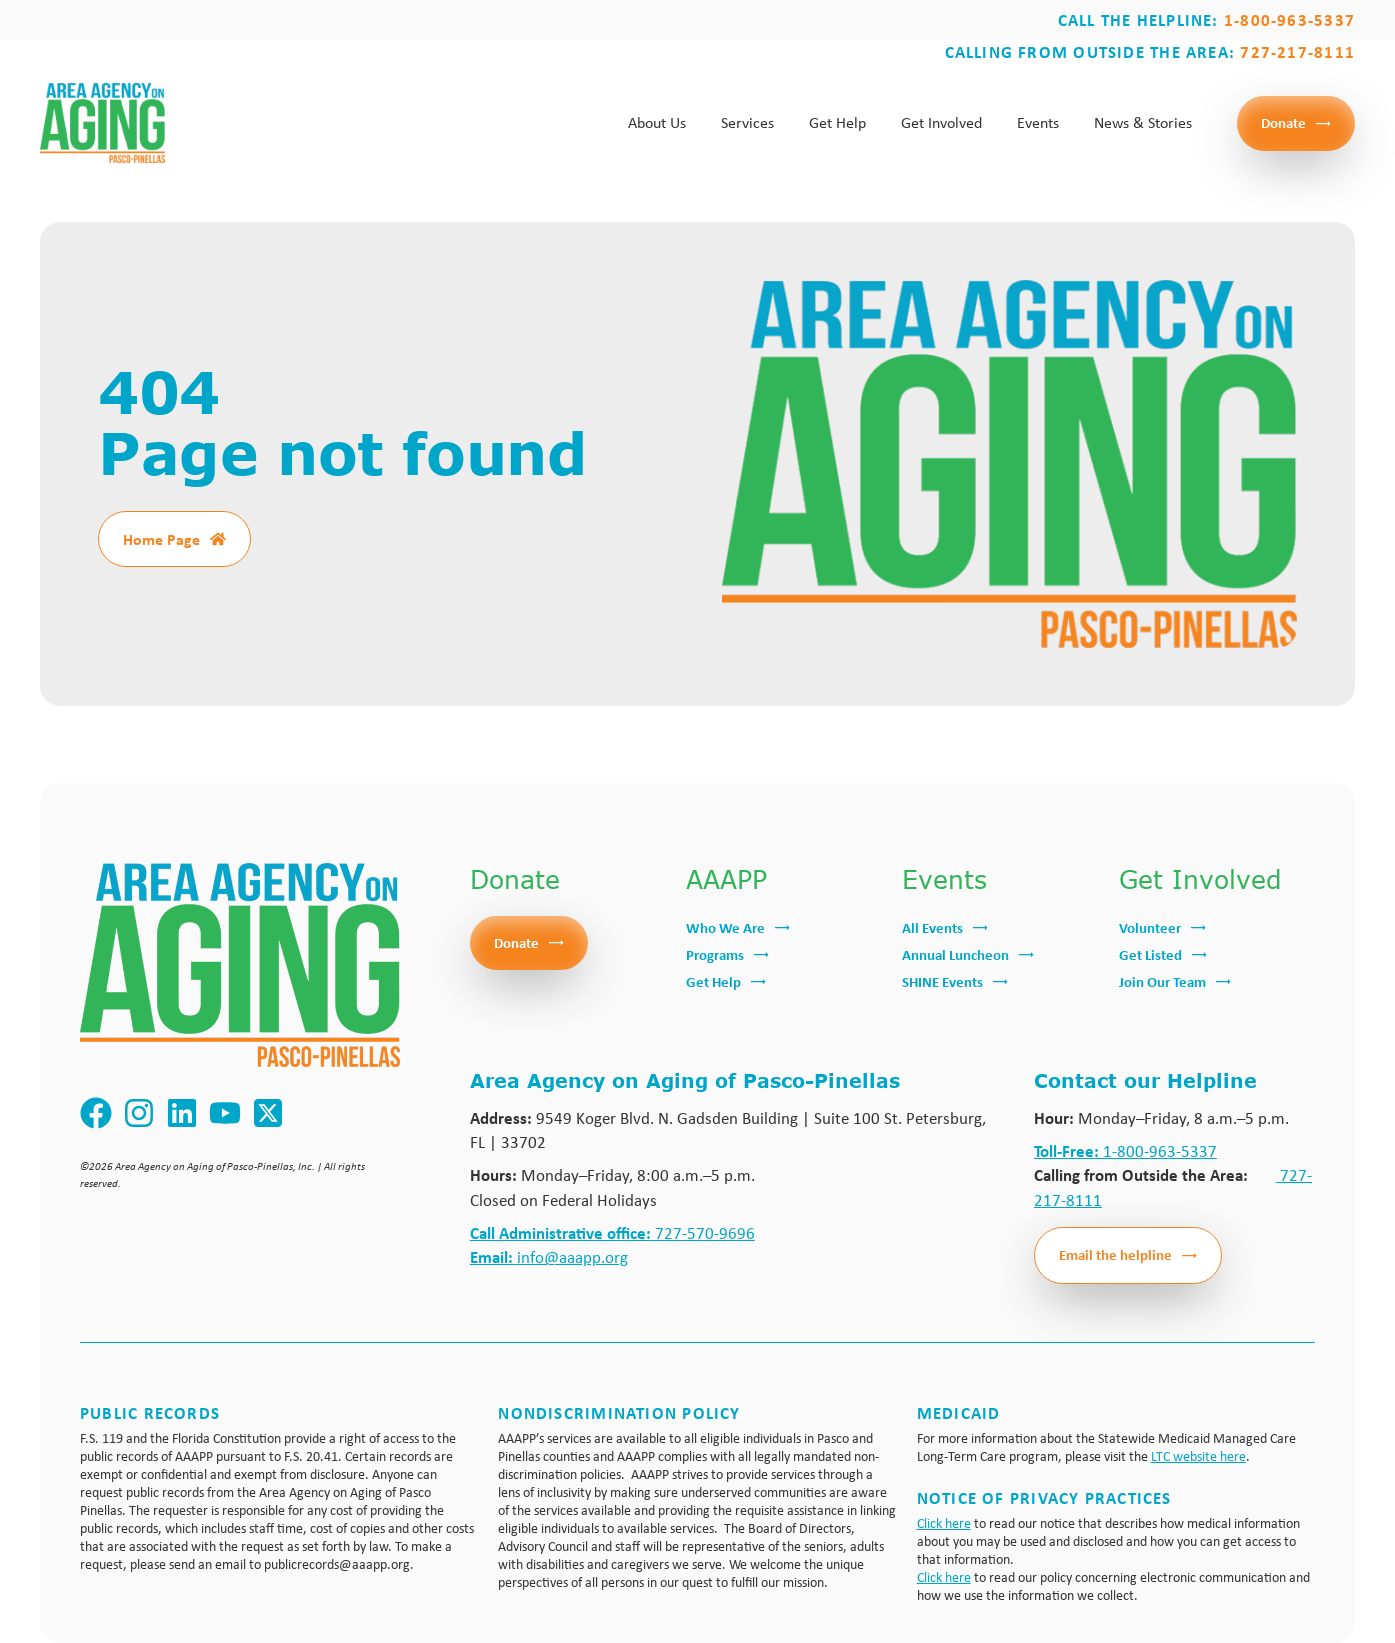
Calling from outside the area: (1150, 51)
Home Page (161, 539)
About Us (657, 122)
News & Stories (1143, 122)
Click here (944, 1523)
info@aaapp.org (549, 1256)
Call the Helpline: (1206, 19)
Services (747, 122)
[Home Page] (218, 539)
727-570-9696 (612, 1232)
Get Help (837, 122)
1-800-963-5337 (1125, 1150)
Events (1038, 122)
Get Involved (941, 122)
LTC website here (1198, 1456)
